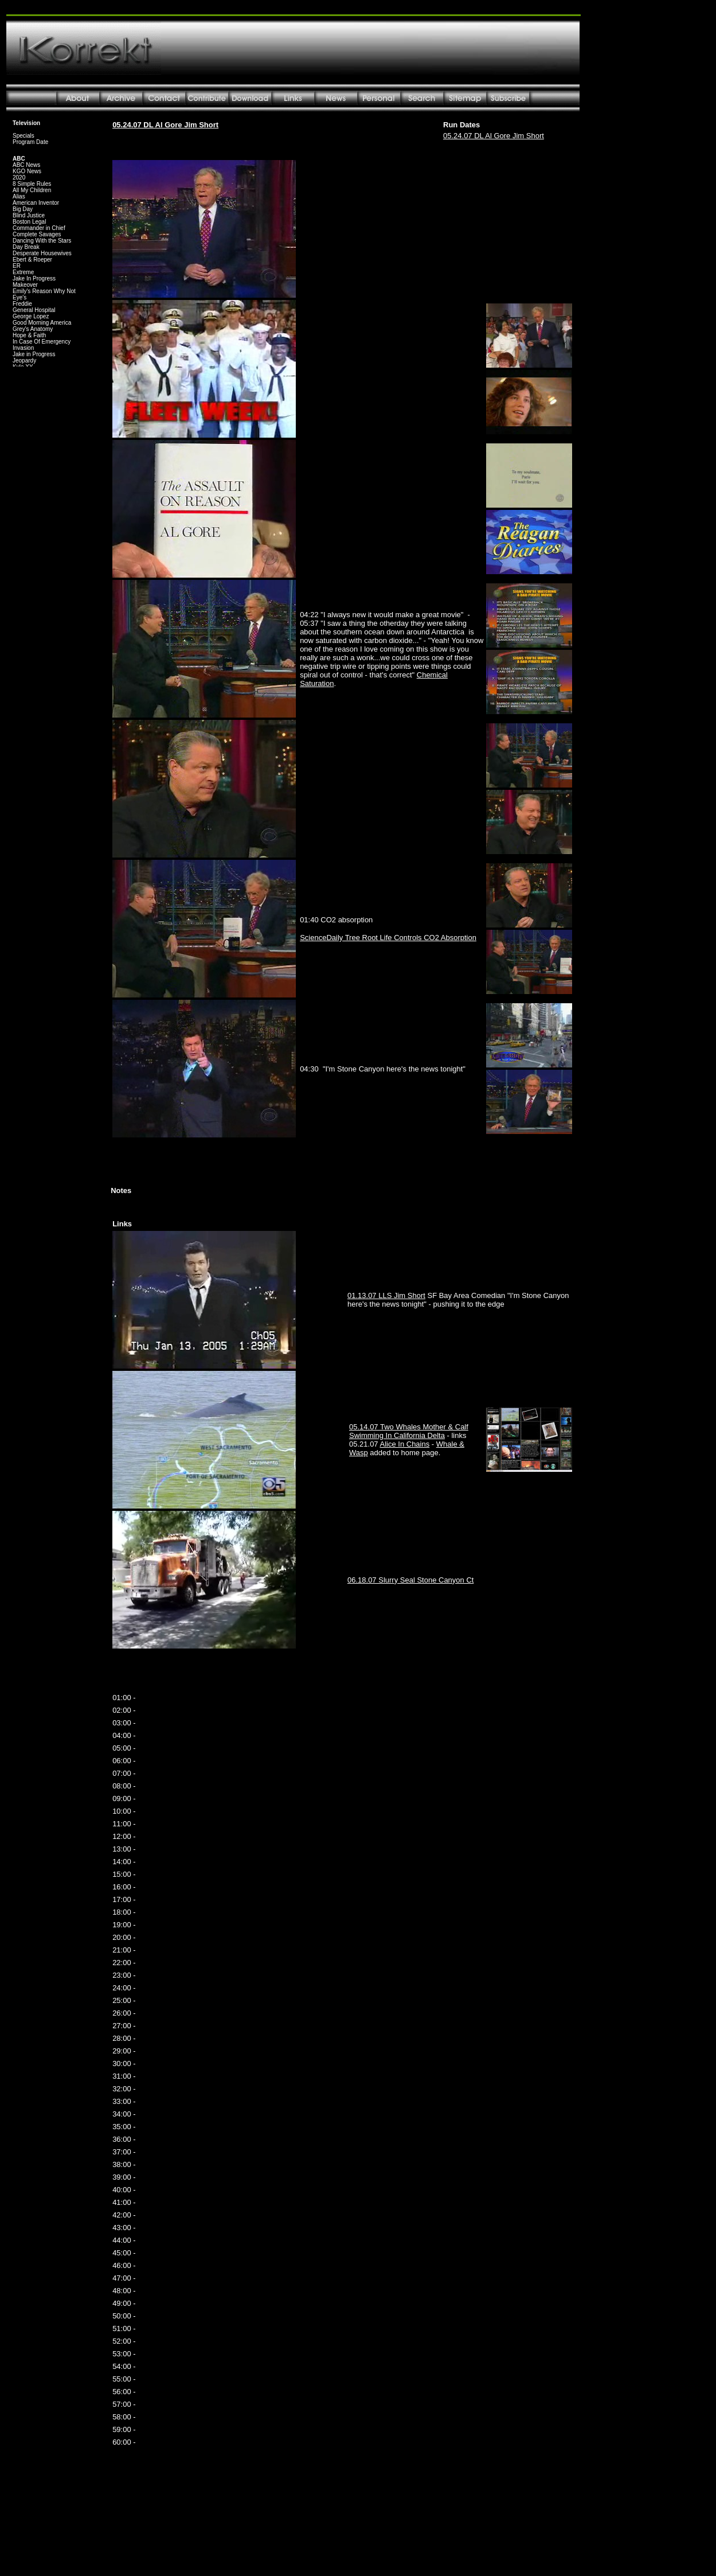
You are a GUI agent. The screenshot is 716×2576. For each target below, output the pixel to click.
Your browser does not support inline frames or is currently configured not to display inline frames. (46, 241)
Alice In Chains (405, 1444)
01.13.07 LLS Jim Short (386, 1295)
